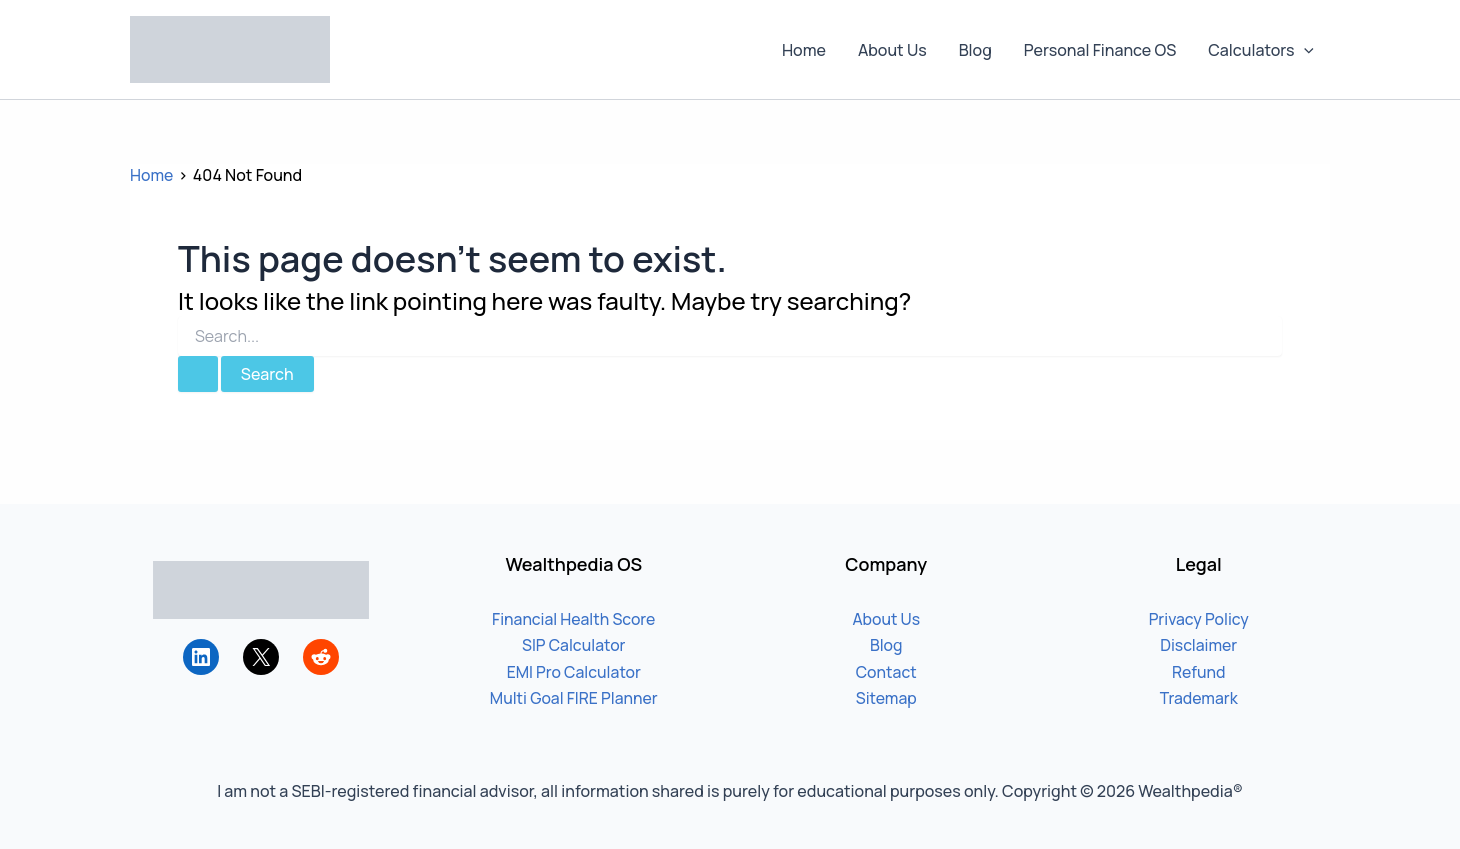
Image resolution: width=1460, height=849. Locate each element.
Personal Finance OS (1100, 50)
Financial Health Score (574, 619)
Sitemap (886, 698)
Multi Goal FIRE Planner (574, 698)
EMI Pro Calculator (574, 672)
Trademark (1198, 698)
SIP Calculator (573, 645)
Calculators (1261, 50)
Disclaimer (1199, 645)
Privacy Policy (1199, 619)
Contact (886, 672)
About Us (892, 50)
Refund (1199, 672)
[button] (1304, 50)
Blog (975, 50)
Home (804, 50)
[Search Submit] (198, 374)
